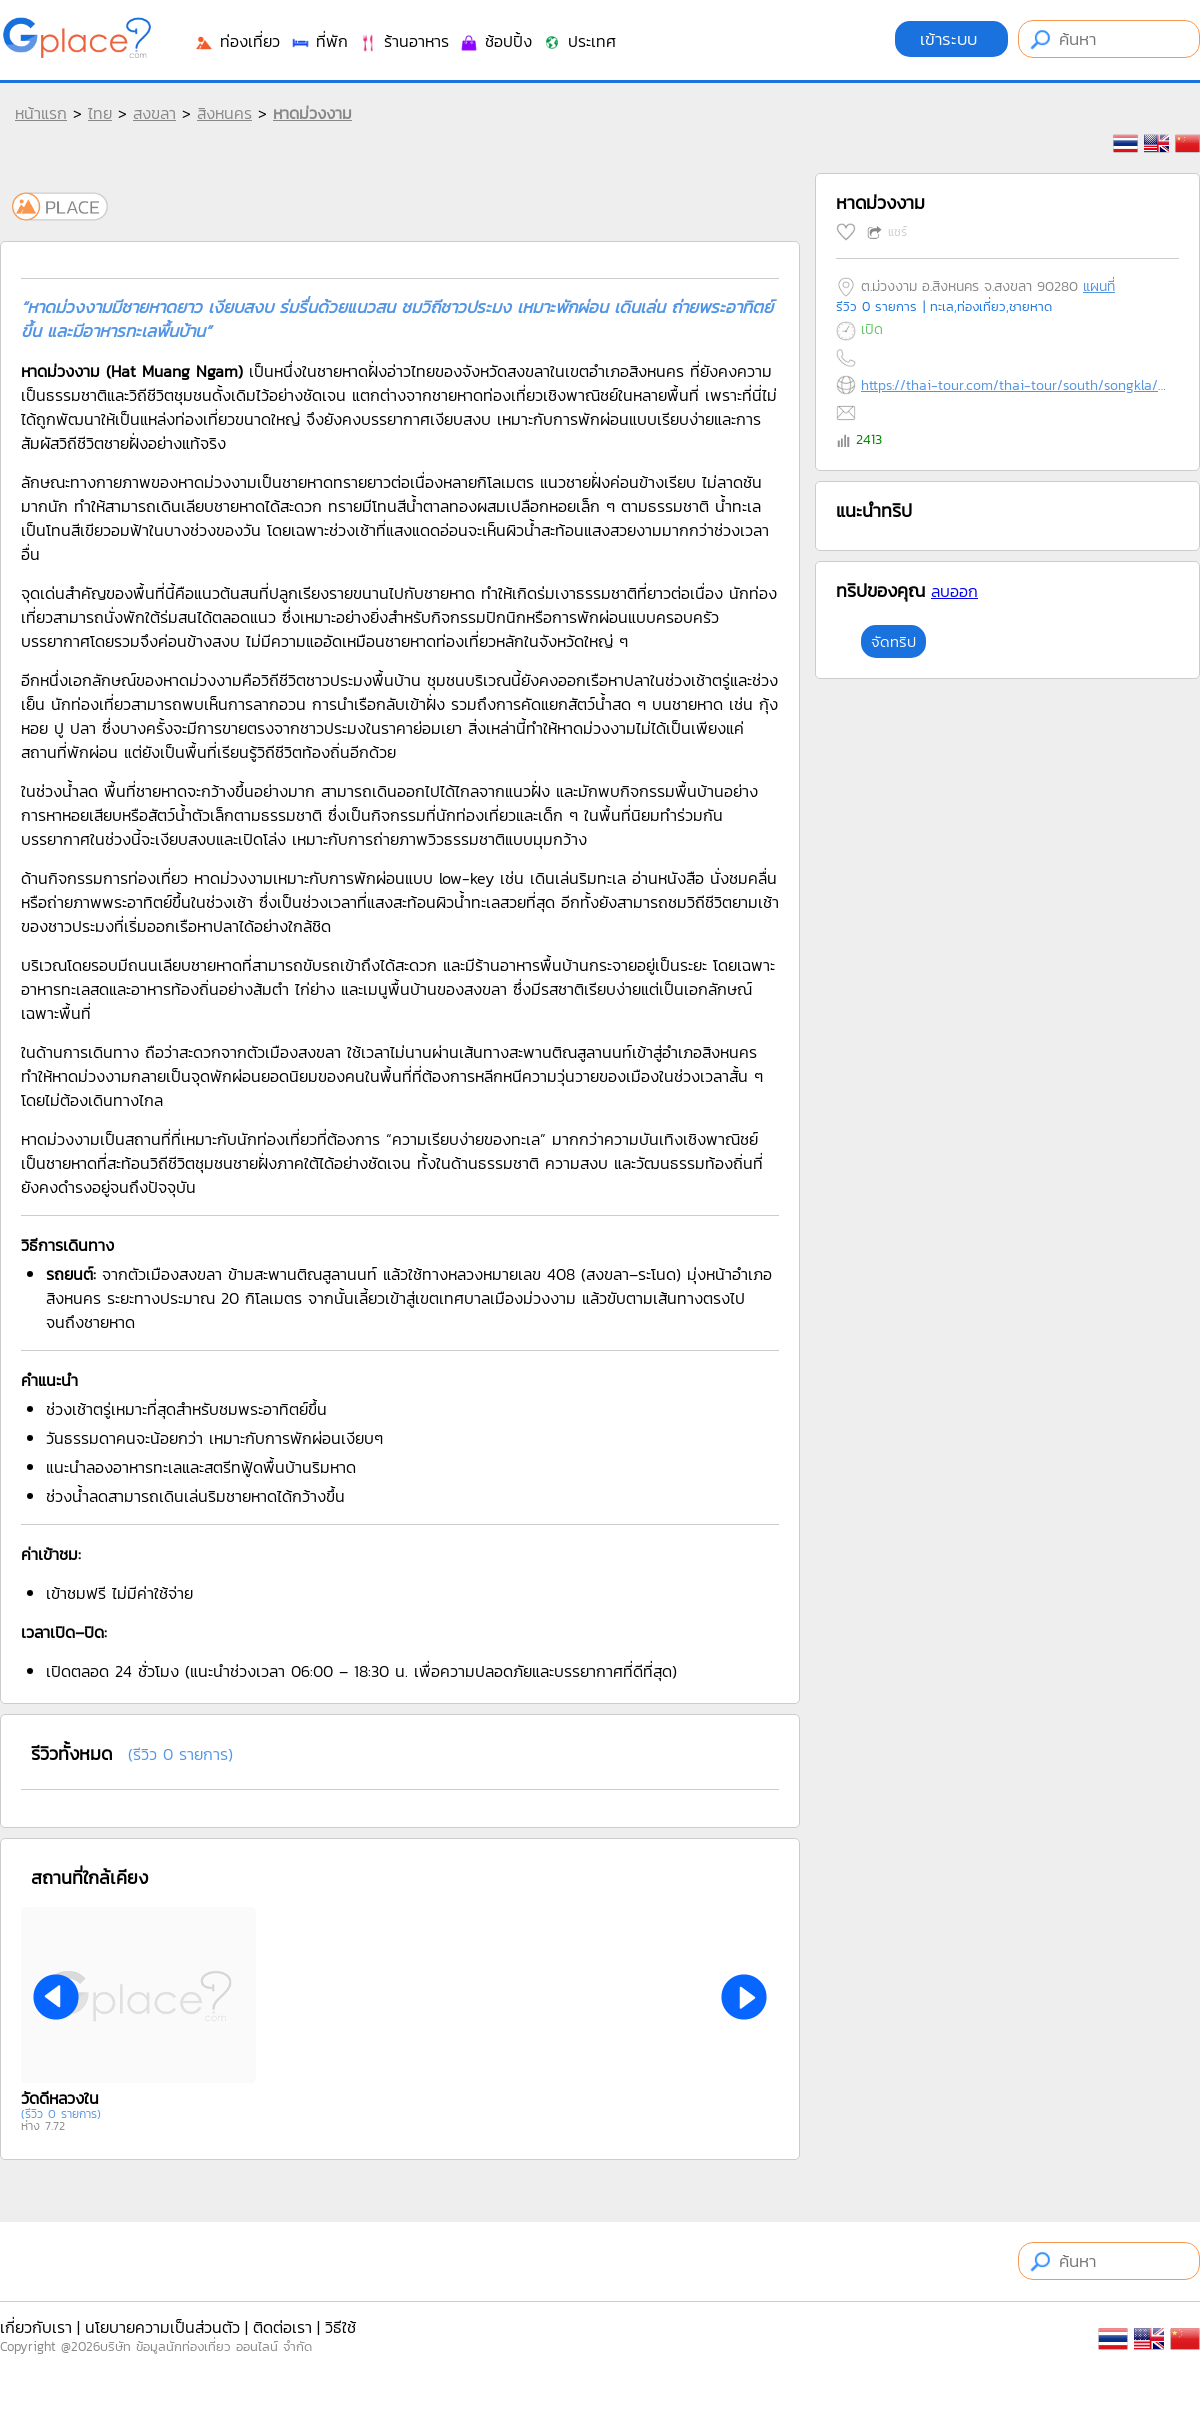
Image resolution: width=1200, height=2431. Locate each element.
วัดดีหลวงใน (60, 2098)
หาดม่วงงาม (312, 113)
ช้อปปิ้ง (495, 41)
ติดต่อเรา (282, 2327)
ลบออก (954, 591)
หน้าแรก (41, 113)
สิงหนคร (224, 113)
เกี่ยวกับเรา (36, 2327)
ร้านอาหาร (403, 41)
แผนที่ (1099, 286)
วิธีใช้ (340, 2327)
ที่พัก (319, 41)
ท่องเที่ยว (237, 41)
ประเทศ (579, 41)
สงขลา (154, 113)
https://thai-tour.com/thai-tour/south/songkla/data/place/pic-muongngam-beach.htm (1015, 385)
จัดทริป (893, 641)
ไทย (100, 113)
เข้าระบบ (951, 39)
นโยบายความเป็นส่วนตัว (162, 2327)
